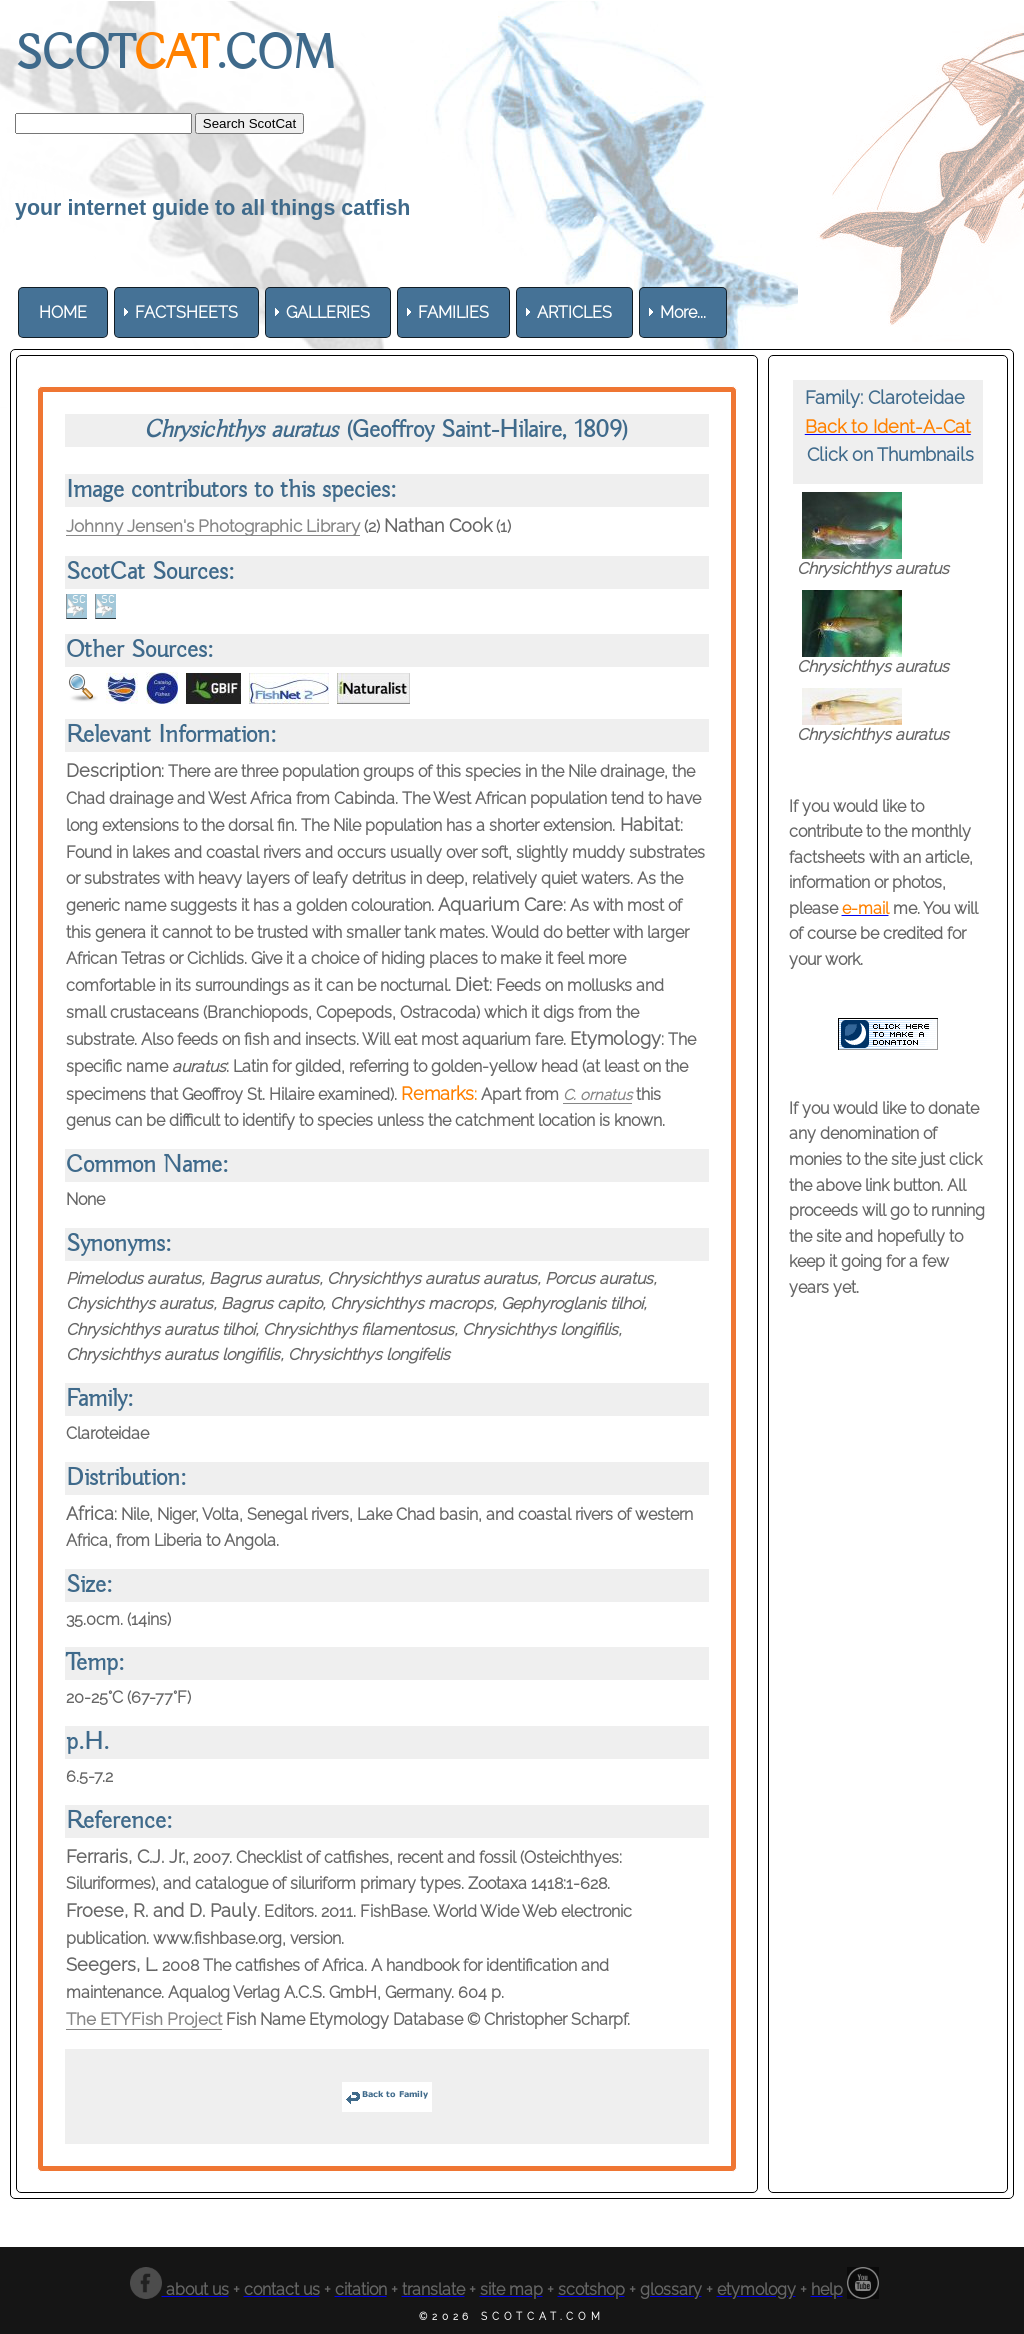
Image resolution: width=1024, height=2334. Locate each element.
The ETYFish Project (150, 2018)
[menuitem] (63, 312)
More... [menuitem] (683, 312)
